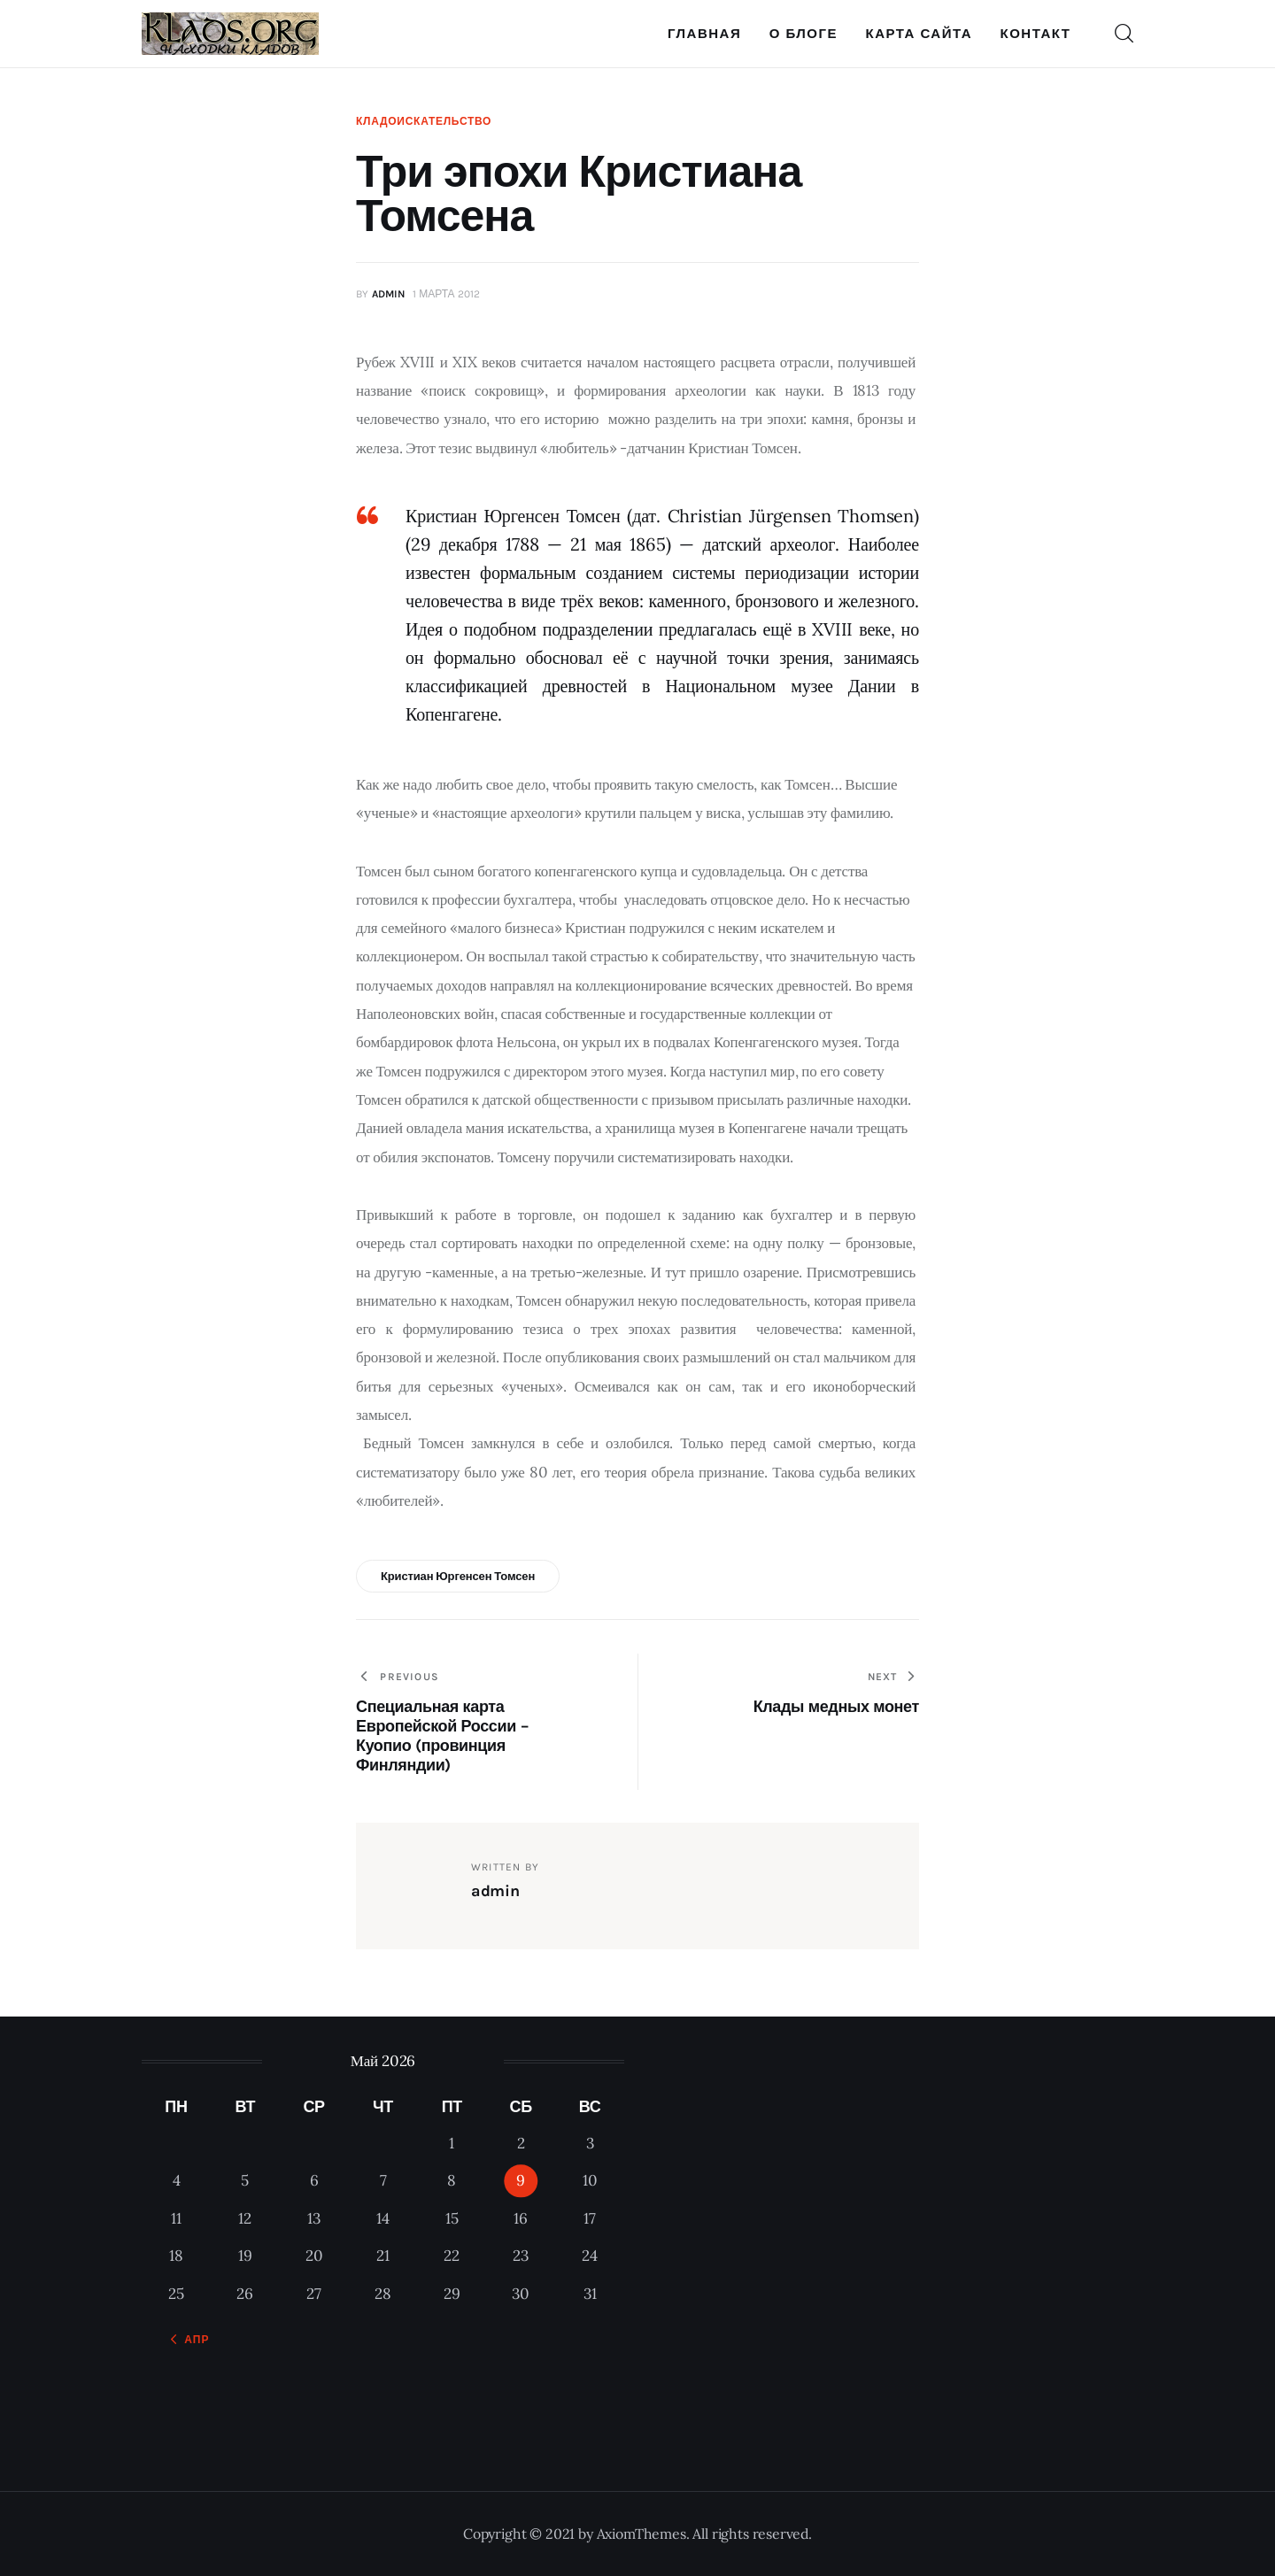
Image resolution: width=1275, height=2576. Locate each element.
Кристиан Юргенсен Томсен (458, 1576)
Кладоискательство (423, 121)
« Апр (191, 2339)
